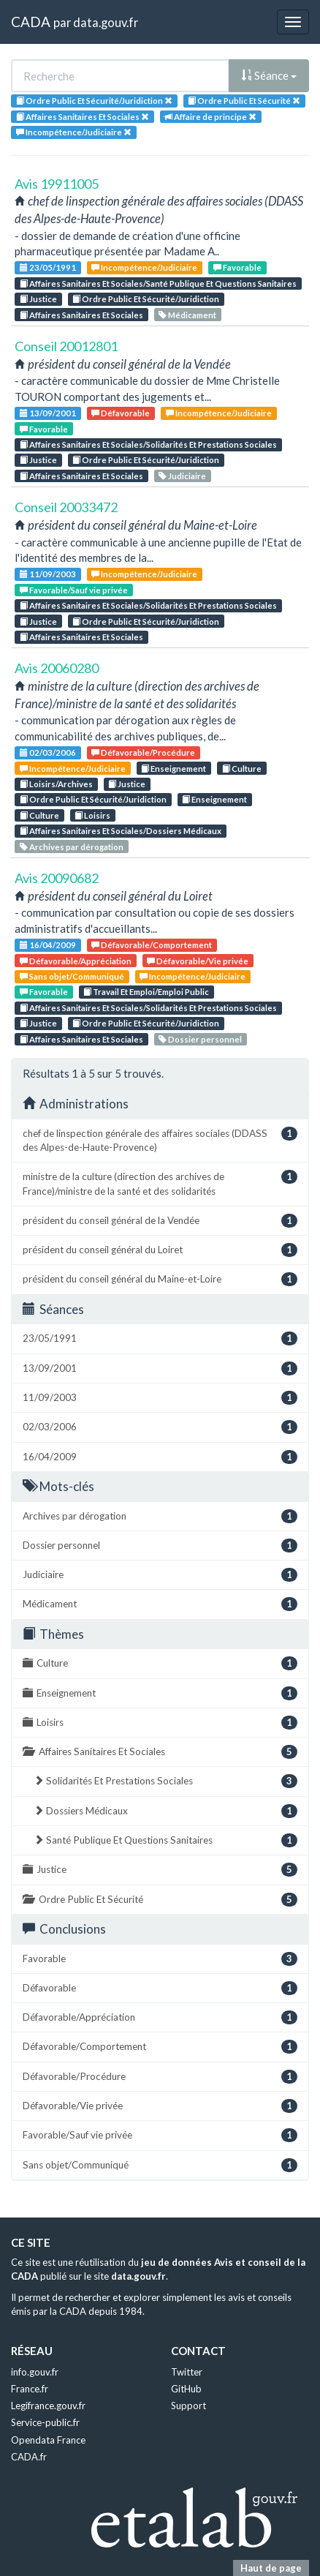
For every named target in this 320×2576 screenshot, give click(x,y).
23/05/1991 (48, 267)
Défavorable (120, 413)
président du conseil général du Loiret (160, 1250)
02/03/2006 (48, 752)
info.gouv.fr (34, 2372)
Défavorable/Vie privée (197, 961)
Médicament (187, 315)
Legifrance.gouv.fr (48, 2405)
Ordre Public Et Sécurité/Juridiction (145, 299)
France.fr (29, 2389)
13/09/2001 (48, 413)
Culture (242, 768)
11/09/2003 (48, 574)
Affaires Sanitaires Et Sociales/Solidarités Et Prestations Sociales (148, 444)
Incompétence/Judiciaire (144, 267)
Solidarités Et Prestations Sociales (165, 1781)
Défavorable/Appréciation (76, 961)
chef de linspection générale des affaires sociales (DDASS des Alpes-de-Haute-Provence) (160, 1140)
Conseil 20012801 (66, 346)
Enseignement (173, 768)
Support (188, 2405)
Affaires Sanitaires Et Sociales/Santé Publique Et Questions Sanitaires (158, 283)
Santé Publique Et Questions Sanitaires (165, 1840)
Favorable (237, 267)
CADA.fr (29, 2457)
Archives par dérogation (71, 847)
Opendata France (48, 2440)
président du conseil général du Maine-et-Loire (160, 1279)
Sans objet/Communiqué (72, 976)
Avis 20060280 (57, 668)
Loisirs (92, 815)
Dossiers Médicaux (165, 1811)
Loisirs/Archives (56, 784)
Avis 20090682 (57, 878)
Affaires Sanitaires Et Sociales (81, 315)
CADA (30, 21)
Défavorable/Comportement (151, 945)
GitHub (186, 2389)
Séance (269, 75)
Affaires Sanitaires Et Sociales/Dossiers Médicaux (120, 830)
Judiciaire (182, 476)
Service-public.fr (45, 2422)
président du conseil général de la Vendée (160, 1221)
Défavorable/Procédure (143, 752)
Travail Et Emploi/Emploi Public (146, 991)
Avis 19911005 (57, 184)
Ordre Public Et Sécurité (160, 1900)
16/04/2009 (48, 945)
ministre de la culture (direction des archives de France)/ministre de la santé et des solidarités (160, 1183)
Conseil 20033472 (66, 507)
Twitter (186, 2372)
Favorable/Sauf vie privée (74, 590)
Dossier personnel (200, 1039)
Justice (38, 299)
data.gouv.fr (105, 22)
